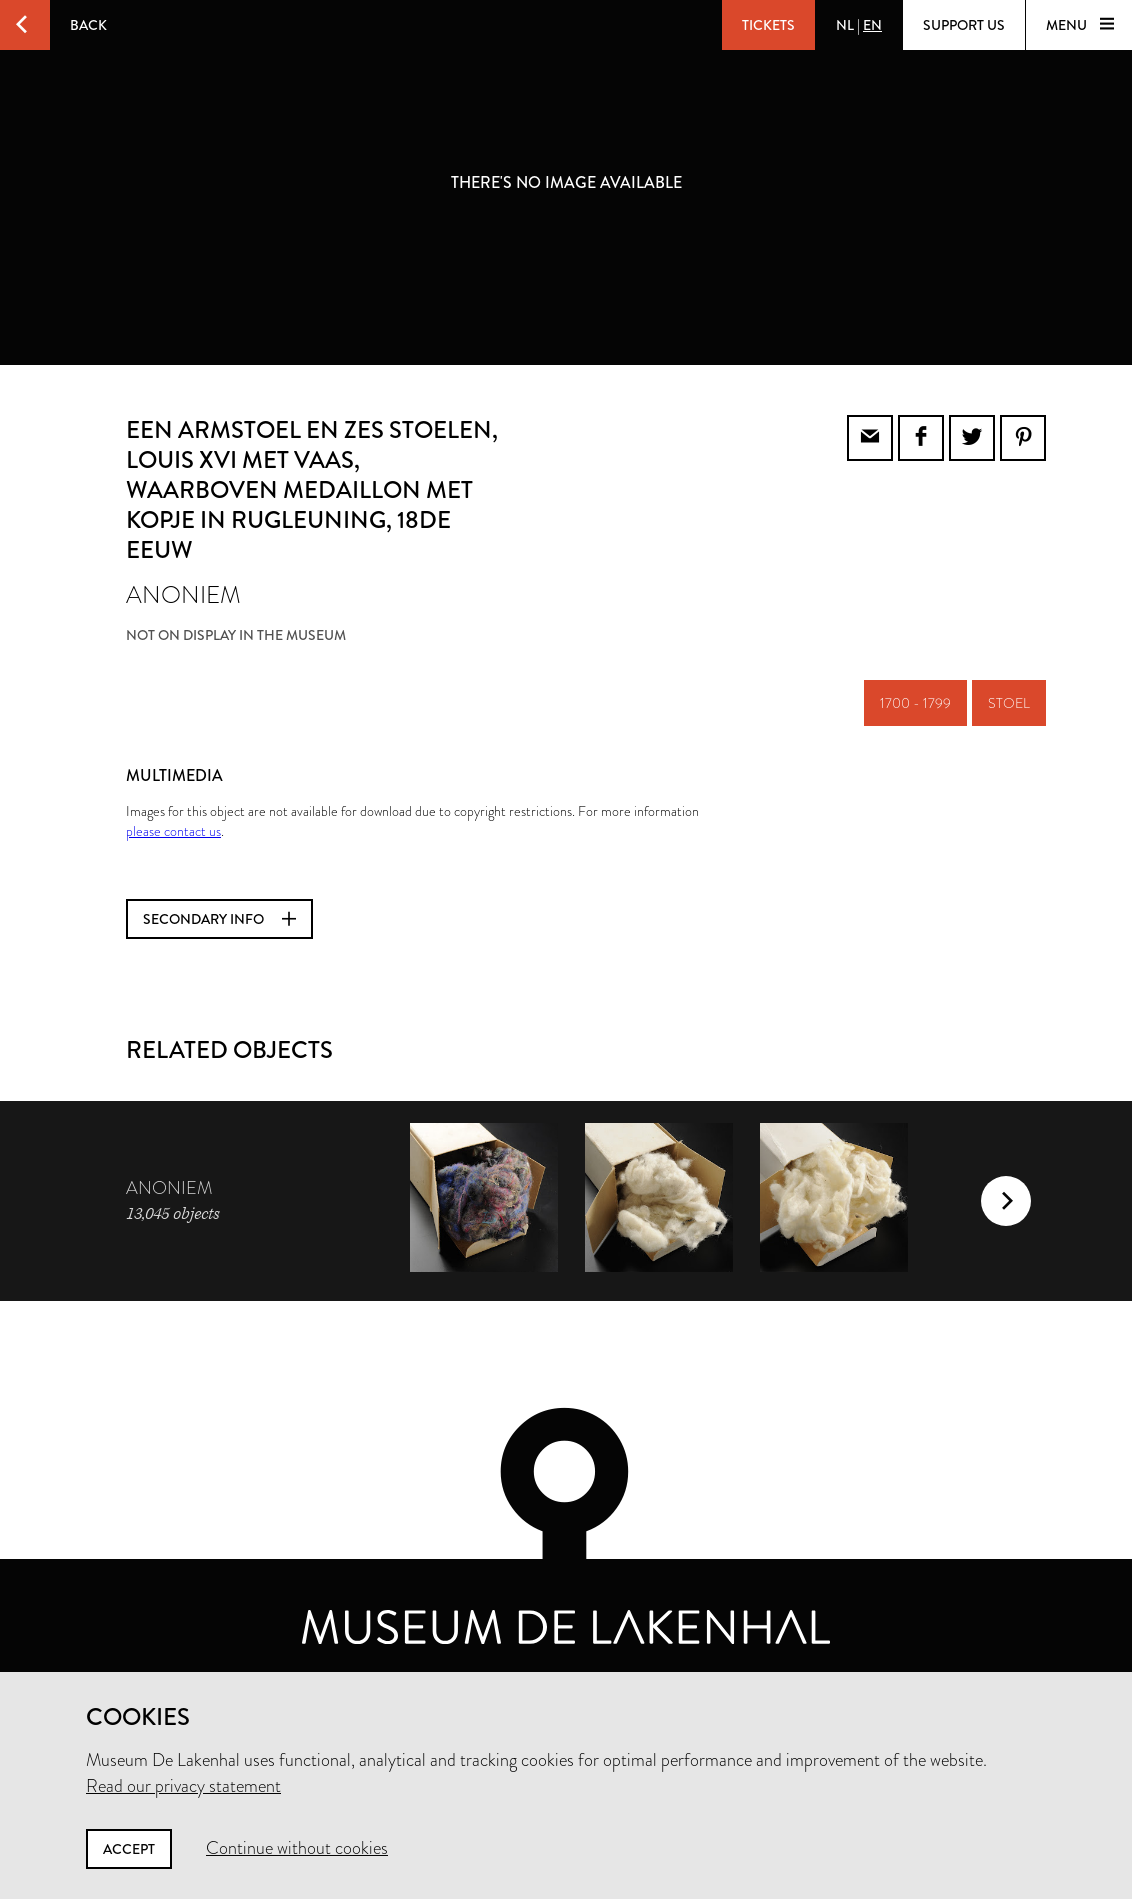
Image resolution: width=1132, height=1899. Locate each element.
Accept (129, 1849)
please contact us (173, 831)
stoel (1009, 703)
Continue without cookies (297, 1848)
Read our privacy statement (183, 1786)
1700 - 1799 (915, 703)
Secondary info (219, 919)
